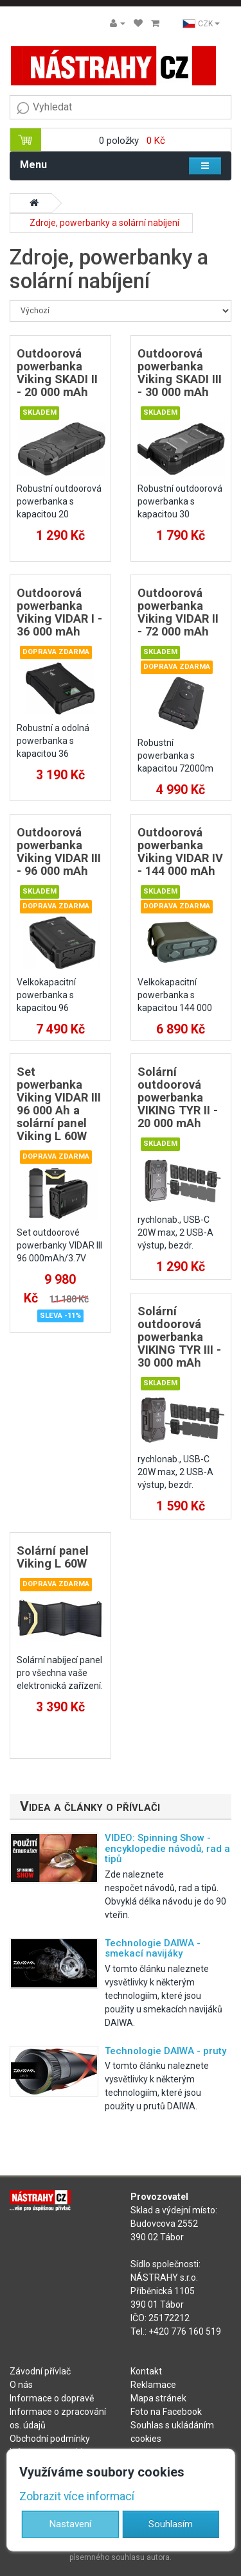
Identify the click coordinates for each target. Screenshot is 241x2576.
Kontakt (146, 2371)
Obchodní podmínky (50, 2438)
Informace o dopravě (52, 2398)
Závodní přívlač (40, 2371)
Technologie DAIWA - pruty (165, 2051)
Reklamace (153, 2385)
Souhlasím (170, 2523)
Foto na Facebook (166, 2412)
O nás (21, 2385)
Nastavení (70, 2523)
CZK (201, 23)
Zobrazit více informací (76, 2495)
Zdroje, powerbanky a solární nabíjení (104, 223)
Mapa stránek (158, 2398)
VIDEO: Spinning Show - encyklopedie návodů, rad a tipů (167, 1848)
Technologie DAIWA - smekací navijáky (153, 1948)
